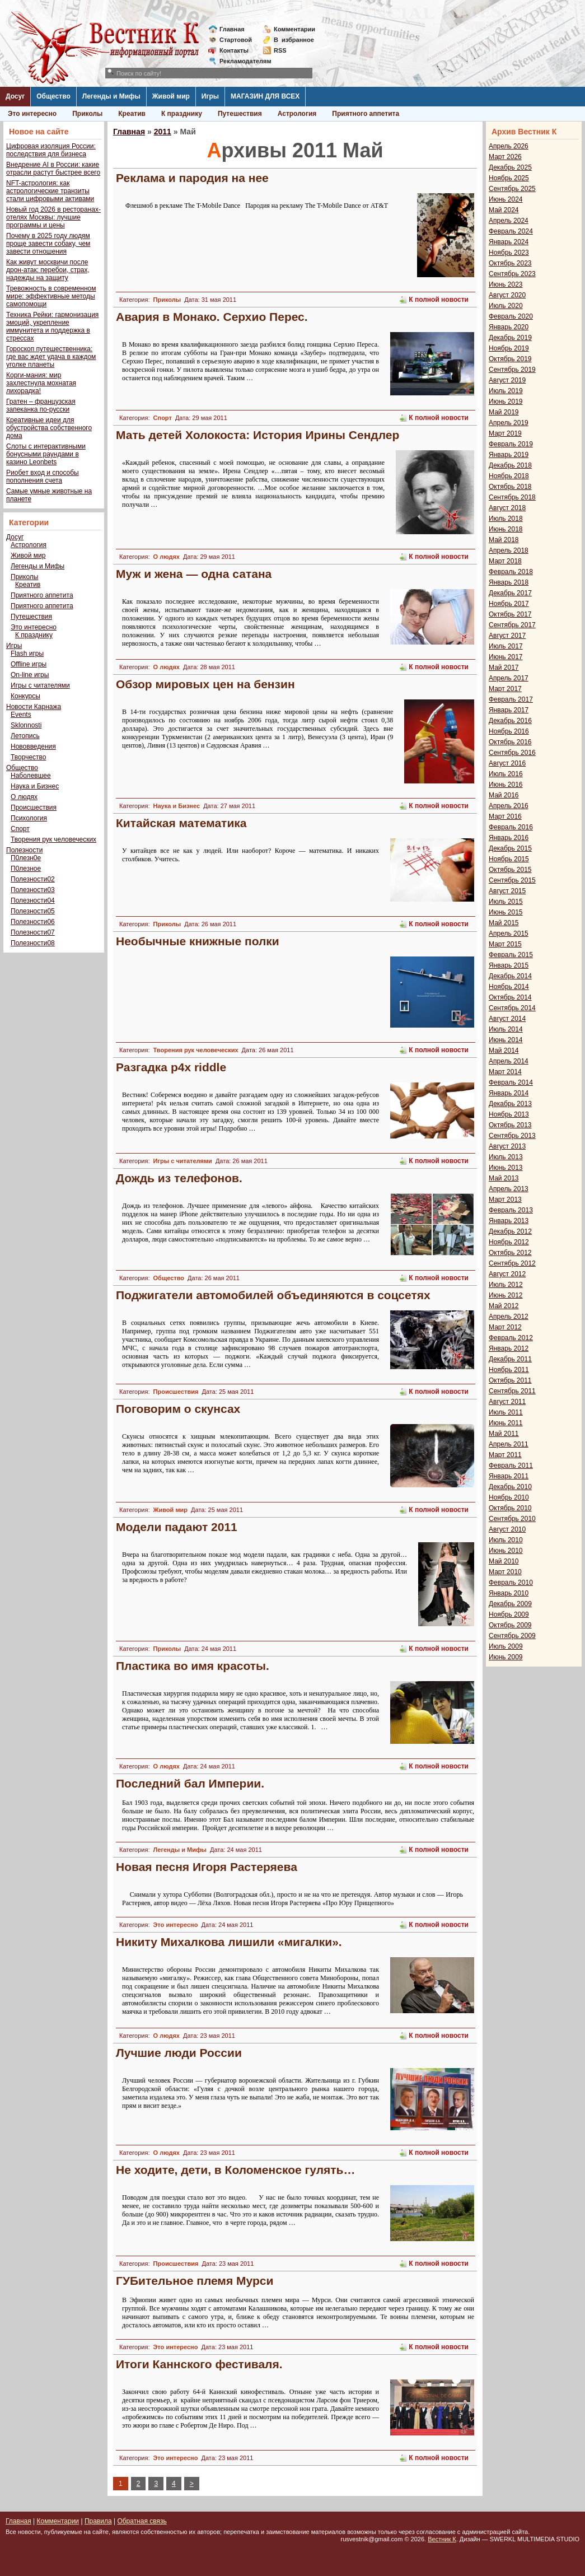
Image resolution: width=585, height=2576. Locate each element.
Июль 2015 (506, 902)
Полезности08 (33, 943)
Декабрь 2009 (510, 1604)
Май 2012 (504, 1306)
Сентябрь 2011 (512, 1391)
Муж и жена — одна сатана (194, 573)
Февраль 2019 (511, 444)
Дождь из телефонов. (179, 1178)
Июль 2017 (506, 646)
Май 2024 (504, 210)
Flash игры (27, 653)
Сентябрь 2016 (512, 753)
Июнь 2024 (506, 199)
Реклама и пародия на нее (192, 177)
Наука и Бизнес (35, 786)
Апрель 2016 (508, 806)
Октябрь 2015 (510, 870)
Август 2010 (507, 1529)
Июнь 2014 (506, 1040)
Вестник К (442, 2539)
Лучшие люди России (179, 2052)
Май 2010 (504, 1561)
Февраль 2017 (511, 699)
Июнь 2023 (506, 284)
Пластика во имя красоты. (192, 1665)
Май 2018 (504, 540)
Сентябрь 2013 (512, 1136)
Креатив (132, 114)
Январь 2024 (508, 242)
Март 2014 (505, 1072)
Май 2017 (504, 667)
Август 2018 (507, 508)
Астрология (297, 114)
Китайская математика (181, 822)
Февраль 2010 (511, 1582)
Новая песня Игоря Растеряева (206, 1866)
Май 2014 (504, 1050)
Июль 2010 (506, 1540)
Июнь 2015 (506, 912)
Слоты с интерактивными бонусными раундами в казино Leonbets (46, 454)
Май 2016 (504, 795)
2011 (162, 131)
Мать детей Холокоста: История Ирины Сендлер (257, 434)
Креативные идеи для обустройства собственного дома (49, 428)
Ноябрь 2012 (509, 1242)
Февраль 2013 (511, 1210)
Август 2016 (507, 763)
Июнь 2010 (506, 1551)
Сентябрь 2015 (512, 880)
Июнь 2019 (506, 401)
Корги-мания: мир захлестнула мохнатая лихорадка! (41, 383)
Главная (232, 29)
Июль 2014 (506, 1029)
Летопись (25, 736)
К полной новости (439, 300)
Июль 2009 (506, 1646)
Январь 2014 (508, 1093)
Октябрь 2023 (510, 263)
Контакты (234, 50)
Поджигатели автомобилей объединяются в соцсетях (273, 1295)
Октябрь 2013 (510, 1125)
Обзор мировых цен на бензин (205, 684)
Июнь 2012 (506, 1295)
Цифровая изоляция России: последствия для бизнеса (51, 150)
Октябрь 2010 (510, 1508)
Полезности (24, 850)
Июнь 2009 (506, 1657)
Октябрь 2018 (510, 487)
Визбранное (294, 39)
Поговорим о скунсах (178, 1408)
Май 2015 (504, 923)
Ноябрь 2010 (509, 1497)
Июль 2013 (506, 1157)
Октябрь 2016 (510, 742)
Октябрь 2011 (510, 1380)
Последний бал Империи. (190, 1783)
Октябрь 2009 (510, 1625)
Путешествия (240, 114)
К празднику (181, 114)
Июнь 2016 (506, 784)
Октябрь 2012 (510, 1253)
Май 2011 (504, 1434)
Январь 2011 (508, 1476)
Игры (210, 96)
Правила (98, 2521)
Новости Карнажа (33, 707)
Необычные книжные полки (197, 941)
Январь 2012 (508, 1348)
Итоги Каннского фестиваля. (199, 2364)
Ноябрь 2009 (509, 1614)
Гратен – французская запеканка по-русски (41, 405)
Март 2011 (505, 1455)
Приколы (87, 114)
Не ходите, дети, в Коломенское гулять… (235, 2169)
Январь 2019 (508, 455)
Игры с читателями (40, 685)
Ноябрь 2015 (509, 859)
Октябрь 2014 (510, 997)
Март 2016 (505, 816)
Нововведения (33, 746)
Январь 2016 (508, 838)
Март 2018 (505, 561)
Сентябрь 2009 (512, 1636)
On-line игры (30, 675)
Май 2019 (504, 412)
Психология (29, 818)
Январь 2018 (508, 582)
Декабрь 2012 (510, 1231)
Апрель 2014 (508, 1061)
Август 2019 (507, 380)
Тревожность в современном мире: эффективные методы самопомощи (51, 296)
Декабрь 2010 (510, 1487)
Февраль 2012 (511, 1338)
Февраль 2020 (511, 316)
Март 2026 (505, 157)
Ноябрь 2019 (509, 348)
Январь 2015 (508, 965)
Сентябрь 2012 (512, 1263)
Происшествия (34, 807)
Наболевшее (31, 776)
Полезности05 (33, 911)
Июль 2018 (506, 518)
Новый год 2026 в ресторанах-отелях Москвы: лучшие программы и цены (53, 217)
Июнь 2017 (506, 657)
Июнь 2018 (506, 529)
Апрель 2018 (508, 550)
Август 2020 (507, 295)
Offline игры (28, 664)
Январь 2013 (508, 1221)
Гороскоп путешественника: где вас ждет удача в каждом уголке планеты (51, 356)
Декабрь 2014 (510, 976)
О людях (24, 797)
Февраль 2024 (511, 231)
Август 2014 (507, 1019)
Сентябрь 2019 (512, 370)
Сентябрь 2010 (512, 1519)
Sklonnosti (26, 725)
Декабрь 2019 (510, 338)
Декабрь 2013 (510, 1104)
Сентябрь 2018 (512, 497)
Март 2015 (505, 944)
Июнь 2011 (506, 1423)
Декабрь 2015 (510, 848)
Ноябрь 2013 (509, 1114)
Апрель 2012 (508, 1316)
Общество (53, 96)
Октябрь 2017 (510, 614)
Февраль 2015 (511, 955)
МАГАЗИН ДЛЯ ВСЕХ (265, 96)
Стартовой (235, 39)
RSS (280, 50)
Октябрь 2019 (510, 359)
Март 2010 (505, 1572)
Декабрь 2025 (510, 167)
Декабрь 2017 (510, 593)
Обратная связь (141, 2521)
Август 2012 (507, 1274)
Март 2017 (505, 689)
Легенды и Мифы (111, 96)
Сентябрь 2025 (512, 189)
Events (21, 714)
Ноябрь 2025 (509, 178)
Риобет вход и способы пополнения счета (42, 476)
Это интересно (32, 114)
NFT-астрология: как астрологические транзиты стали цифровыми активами (50, 191)
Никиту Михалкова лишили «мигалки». (229, 1941)
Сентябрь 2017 (512, 625)
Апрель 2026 (508, 146)
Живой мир (171, 96)
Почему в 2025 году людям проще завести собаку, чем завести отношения (48, 243)
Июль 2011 (506, 1412)
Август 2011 (507, 1402)
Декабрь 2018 (510, 465)
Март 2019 (505, 433)
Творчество (28, 757)
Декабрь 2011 (510, 1359)
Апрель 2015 (508, 933)
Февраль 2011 (511, 1465)
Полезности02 (33, 879)
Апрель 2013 (508, 1189)
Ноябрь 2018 (509, 476)
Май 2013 (504, 1178)
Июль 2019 (506, 391)
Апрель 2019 (508, 423)
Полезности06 (33, 922)
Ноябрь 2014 (509, 987)
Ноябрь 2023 (509, 252)
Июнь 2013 (506, 1168)
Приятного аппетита (365, 114)
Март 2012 (505, 1327)
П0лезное (26, 868)
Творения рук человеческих (53, 839)
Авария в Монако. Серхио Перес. (212, 316)
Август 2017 (507, 636)
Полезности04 (33, 900)
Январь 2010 (508, 1593)
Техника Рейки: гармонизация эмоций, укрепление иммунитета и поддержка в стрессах (52, 326)
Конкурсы (25, 696)
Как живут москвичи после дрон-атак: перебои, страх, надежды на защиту (48, 270)
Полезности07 (33, 932)
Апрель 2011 (508, 1444)
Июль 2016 (506, 774)
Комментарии (294, 29)
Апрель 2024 (508, 221)
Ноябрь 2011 (509, 1370)
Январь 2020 (508, 327)
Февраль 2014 (511, 1082)
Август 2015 (507, 891)
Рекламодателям (241, 61)
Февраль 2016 (511, 827)
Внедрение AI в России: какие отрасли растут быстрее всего (53, 168)
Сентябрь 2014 (512, 1008)
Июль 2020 (506, 306)
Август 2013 (507, 1146)
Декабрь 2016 (510, 721)
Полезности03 (33, 890)
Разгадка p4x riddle (171, 1067)
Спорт (20, 829)
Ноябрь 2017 (509, 604)
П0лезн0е (26, 858)
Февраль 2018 (511, 572)
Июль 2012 (506, 1285)
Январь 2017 (508, 710)
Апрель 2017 (508, 678)
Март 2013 (505, 1199)
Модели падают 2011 (176, 1526)
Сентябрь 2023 (512, 274)
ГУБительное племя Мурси (194, 2280)
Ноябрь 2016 (509, 731)
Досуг (15, 96)
